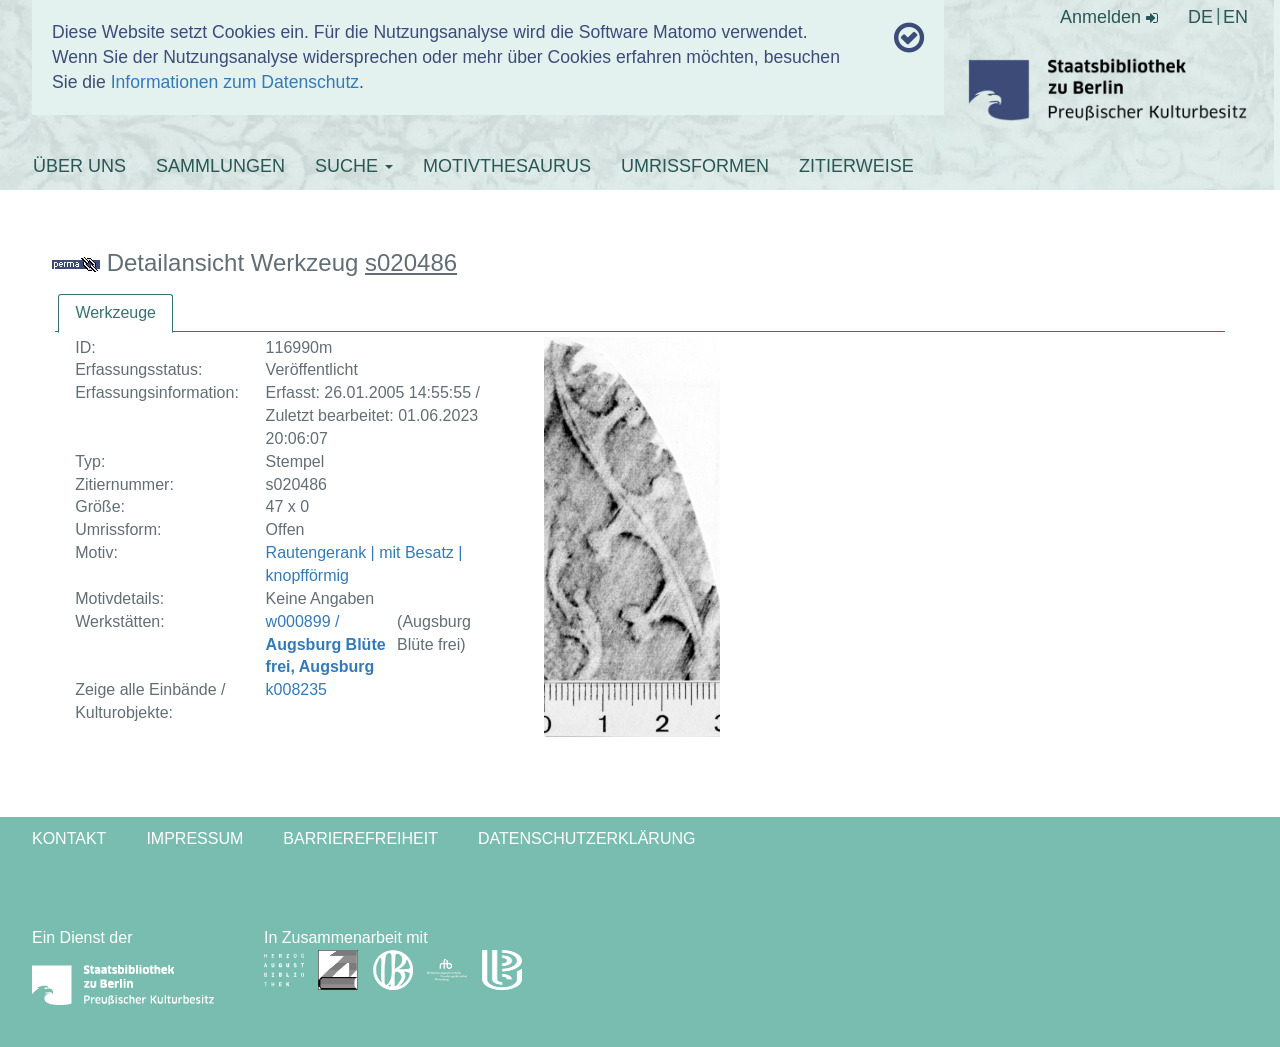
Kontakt (69, 838)
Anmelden (1109, 17)
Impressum (194, 838)
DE (1200, 17)
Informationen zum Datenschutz (235, 82)
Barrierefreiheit (360, 838)
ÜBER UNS (79, 166)
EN (1235, 17)
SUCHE (354, 166)
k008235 (296, 689)
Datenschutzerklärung (587, 838)
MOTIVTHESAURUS (507, 166)
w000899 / (326, 644)
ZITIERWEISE (856, 166)
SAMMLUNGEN (220, 166)
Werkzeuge (115, 312)
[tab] (115, 313)
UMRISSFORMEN (695, 166)
